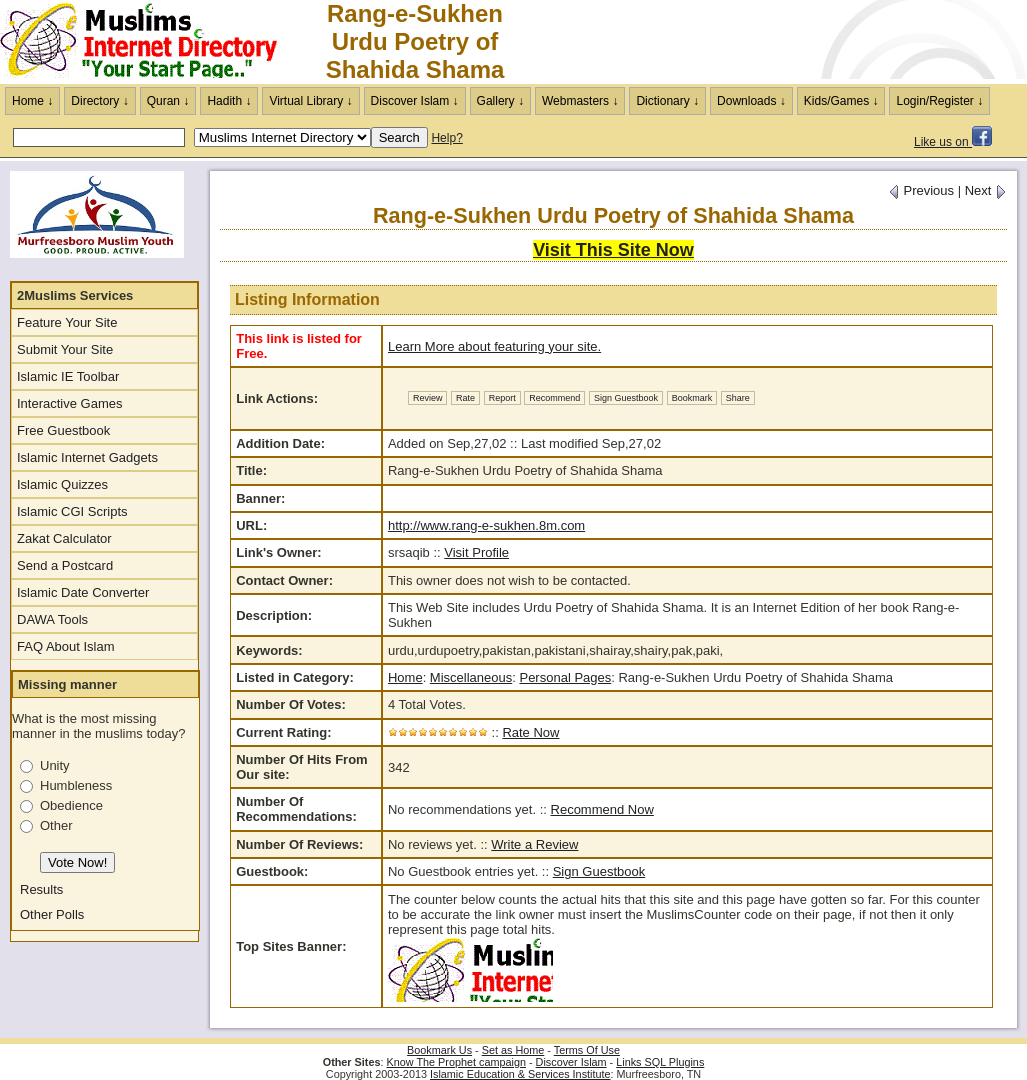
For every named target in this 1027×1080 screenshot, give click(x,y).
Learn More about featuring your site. (494, 346)
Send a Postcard (65, 565)
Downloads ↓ (751, 101)
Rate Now (530, 732)
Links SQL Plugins (660, 1062)
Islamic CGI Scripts (72, 511)
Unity (55, 765)
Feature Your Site (67, 322)
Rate (465, 398)
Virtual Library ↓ (310, 101)
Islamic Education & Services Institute (520, 1074)
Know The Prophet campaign (456, 1062)
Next (986, 190)
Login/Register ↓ (939, 101)
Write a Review (534, 844)
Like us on (953, 142)
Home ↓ (32, 101)
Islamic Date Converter (83, 592)
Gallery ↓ (500, 101)
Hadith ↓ (229, 101)
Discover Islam (571, 1062)
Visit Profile (476, 552)
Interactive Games (70, 403)
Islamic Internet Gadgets (87, 457)
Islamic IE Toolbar (68, 376)
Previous (921, 190)
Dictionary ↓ (667, 101)
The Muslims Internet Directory (150, 42)
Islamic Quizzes (62, 484)
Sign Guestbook (626, 398)
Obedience (71, 805)
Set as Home (513, 1050)
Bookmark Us (439, 1050)
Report (502, 398)
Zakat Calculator (64, 538)
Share (738, 398)
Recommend (554, 398)
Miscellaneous (471, 677)
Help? (446, 138)
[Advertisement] (793, 42)
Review (428, 398)
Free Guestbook (63, 430)
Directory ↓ (99, 101)
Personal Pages (565, 677)
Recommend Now (602, 809)
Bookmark (692, 398)
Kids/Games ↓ (841, 101)
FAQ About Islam (66, 646)
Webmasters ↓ (580, 101)
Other (56, 825)
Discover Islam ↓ (415, 101)
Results (41, 889)
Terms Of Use (587, 1050)
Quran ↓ (168, 101)
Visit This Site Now (613, 250)
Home (405, 677)
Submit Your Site (65, 349)
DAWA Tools (52, 619)
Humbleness (76, 785)
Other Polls (52, 914)
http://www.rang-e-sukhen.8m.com (486, 525)
